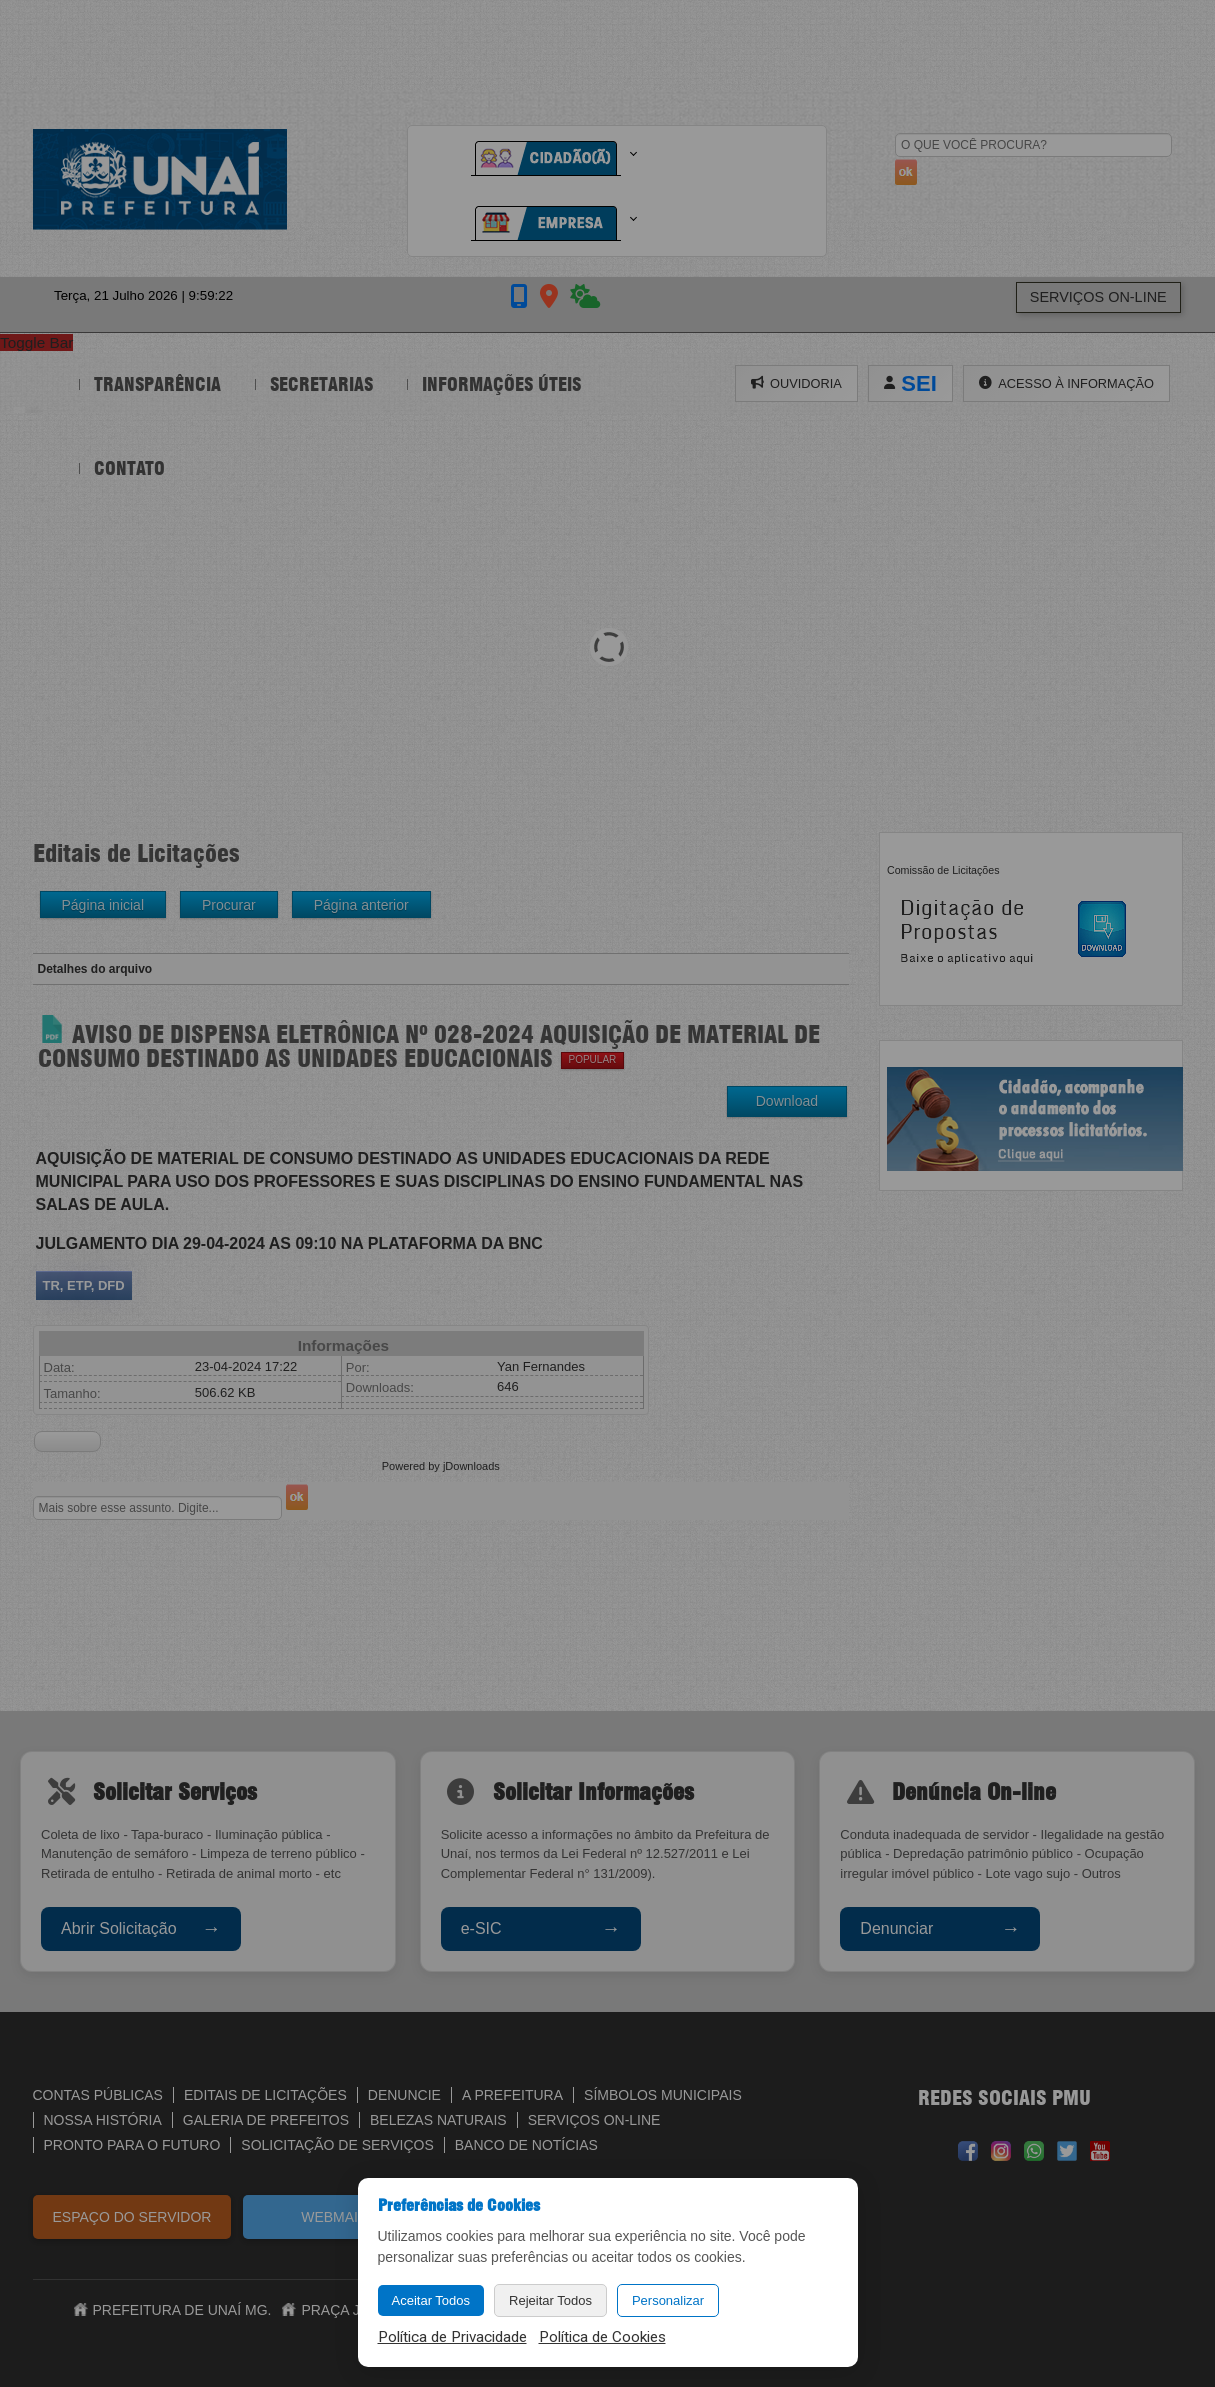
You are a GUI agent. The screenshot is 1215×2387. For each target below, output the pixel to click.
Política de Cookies (602, 2337)
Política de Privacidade (452, 2337)
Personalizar (668, 2300)
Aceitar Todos (431, 2300)
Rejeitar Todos (550, 2300)
